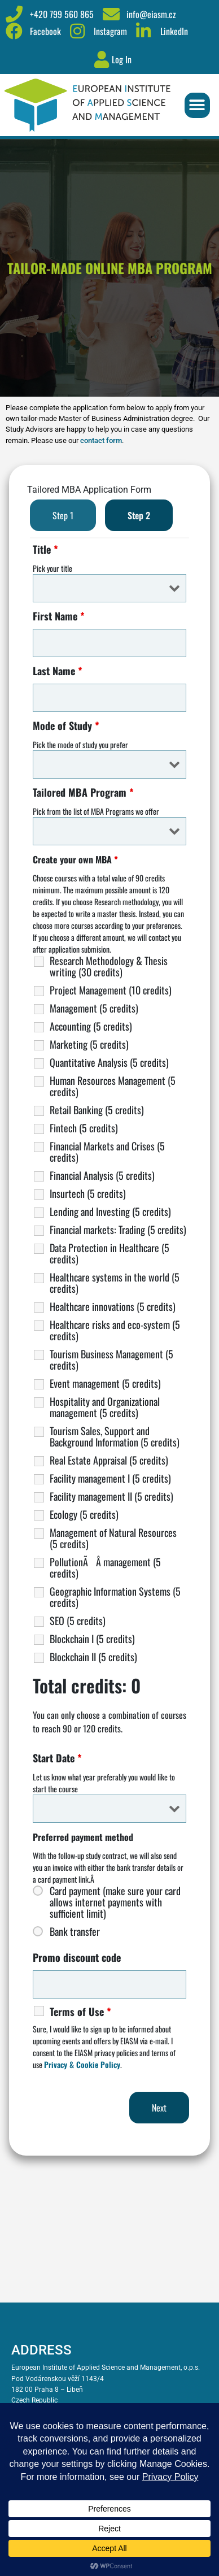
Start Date (57, 1757)
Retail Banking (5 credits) (97, 1109)
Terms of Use (80, 2011)
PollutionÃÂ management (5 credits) (105, 1567)
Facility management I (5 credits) (110, 1478)
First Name (59, 616)
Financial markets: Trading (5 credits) (118, 1229)
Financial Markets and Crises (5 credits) (107, 1151)
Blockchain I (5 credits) (92, 1638)
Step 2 (139, 515)
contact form (101, 440)
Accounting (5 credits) (91, 1026)
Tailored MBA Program (83, 792)
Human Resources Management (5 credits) (113, 1086)
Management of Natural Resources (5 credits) (113, 1538)
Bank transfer (75, 1931)
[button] (197, 105)
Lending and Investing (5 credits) (110, 1211)
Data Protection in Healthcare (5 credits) (109, 1253)
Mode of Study (66, 725)
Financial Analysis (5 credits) (102, 1175)
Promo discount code (77, 1957)
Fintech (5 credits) (84, 1127)
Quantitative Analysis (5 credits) (109, 1062)
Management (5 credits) (94, 1008)
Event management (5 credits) (105, 1383)
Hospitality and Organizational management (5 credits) (105, 1407)
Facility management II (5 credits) (111, 1496)
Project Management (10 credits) (111, 990)
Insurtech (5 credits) (88, 1193)
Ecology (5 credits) (84, 1514)
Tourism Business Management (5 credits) (111, 1359)
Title (45, 549)
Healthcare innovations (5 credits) (113, 1306)
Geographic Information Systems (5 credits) (115, 1596)
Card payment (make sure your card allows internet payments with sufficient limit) (115, 1902)
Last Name (57, 670)
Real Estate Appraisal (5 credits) (109, 1460)
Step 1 (62, 515)
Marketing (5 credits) (89, 1044)
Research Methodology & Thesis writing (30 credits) (109, 966)
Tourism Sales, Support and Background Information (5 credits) (114, 1436)
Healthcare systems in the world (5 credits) (114, 1282)
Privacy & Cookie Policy (82, 2064)
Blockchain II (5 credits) (93, 1656)
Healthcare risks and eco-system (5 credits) (115, 1330)
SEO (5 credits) (78, 1620)
